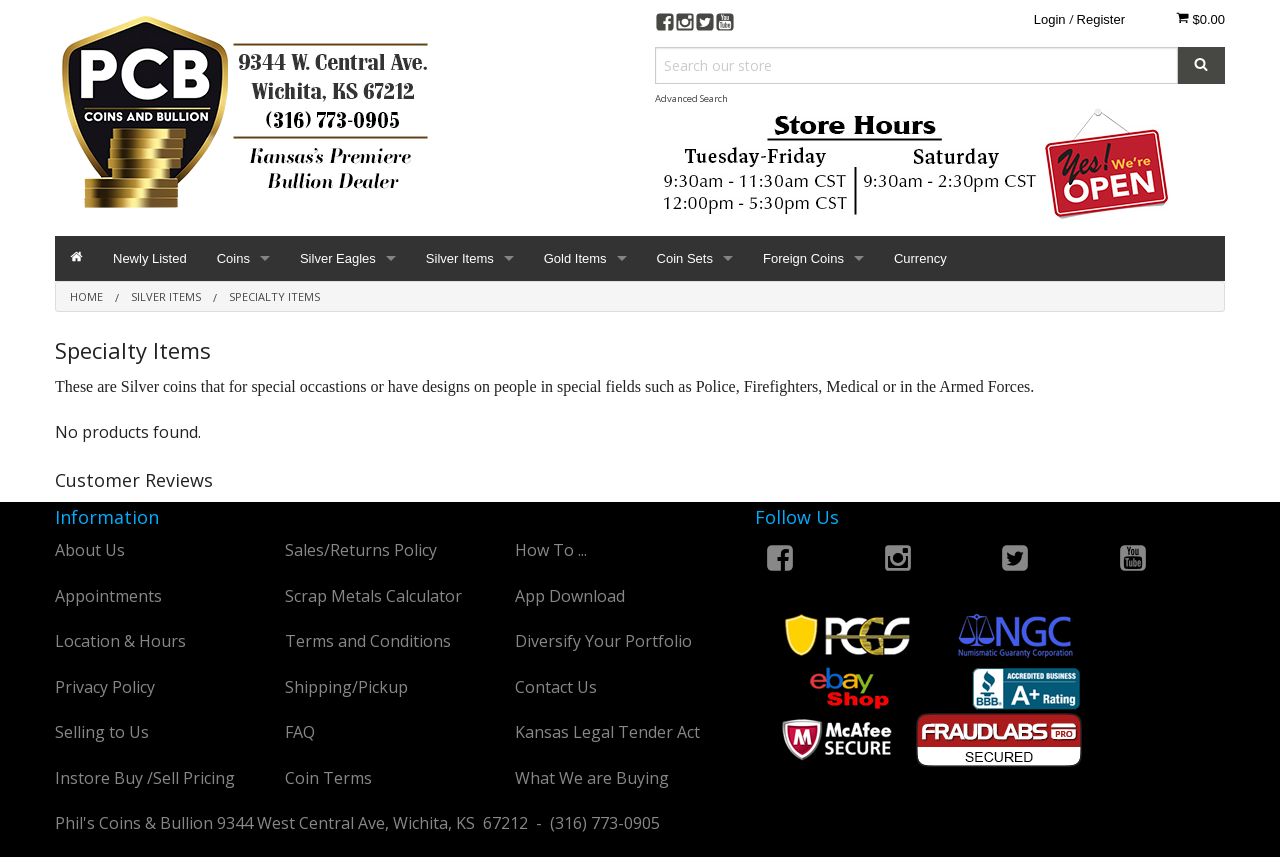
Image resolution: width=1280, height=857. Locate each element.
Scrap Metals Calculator (373, 596)
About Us (90, 550)
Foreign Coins (803, 258)
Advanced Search (691, 98)
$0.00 (1200, 19)
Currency (920, 258)
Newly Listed (150, 258)
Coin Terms (328, 778)
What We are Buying (592, 778)
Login (1050, 19)
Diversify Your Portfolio (603, 641)
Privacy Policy (105, 687)
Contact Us (556, 687)
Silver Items (460, 258)
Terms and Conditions (368, 641)
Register (1101, 19)
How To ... (551, 550)
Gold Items (575, 258)
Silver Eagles (338, 258)
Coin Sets (685, 258)
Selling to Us (102, 732)
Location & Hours (120, 641)
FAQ (300, 732)
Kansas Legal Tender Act (607, 732)
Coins (233, 258)
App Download (570, 596)
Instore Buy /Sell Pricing (145, 778)
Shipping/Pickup (346, 687)
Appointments (108, 596)
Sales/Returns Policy (361, 550)
